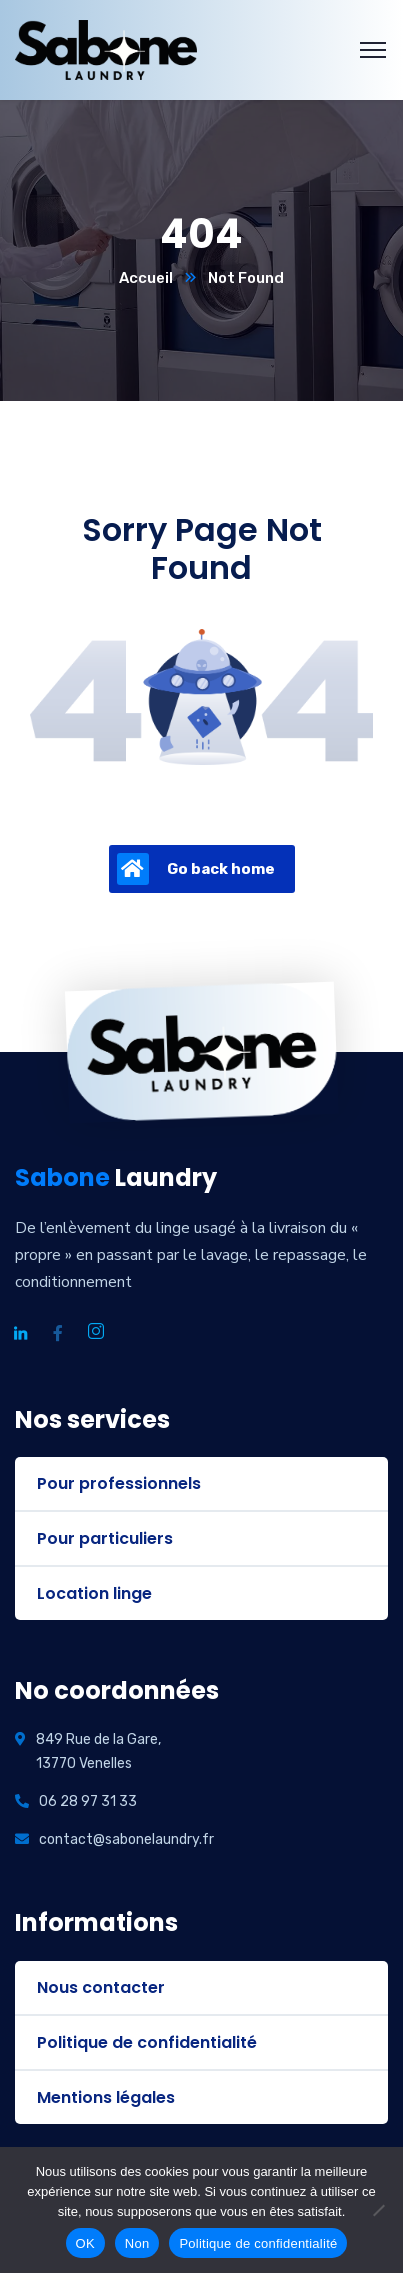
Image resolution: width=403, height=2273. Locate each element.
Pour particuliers (105, 1538)
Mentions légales (106, 2097)
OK (85, 2243)
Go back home (196, 869)
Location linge (94, 1593)
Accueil (146, 278)
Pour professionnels (119, 1483)
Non (137, 2243)
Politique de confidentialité (147, 2042)
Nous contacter (101, 1987)
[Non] (378, 2210)
